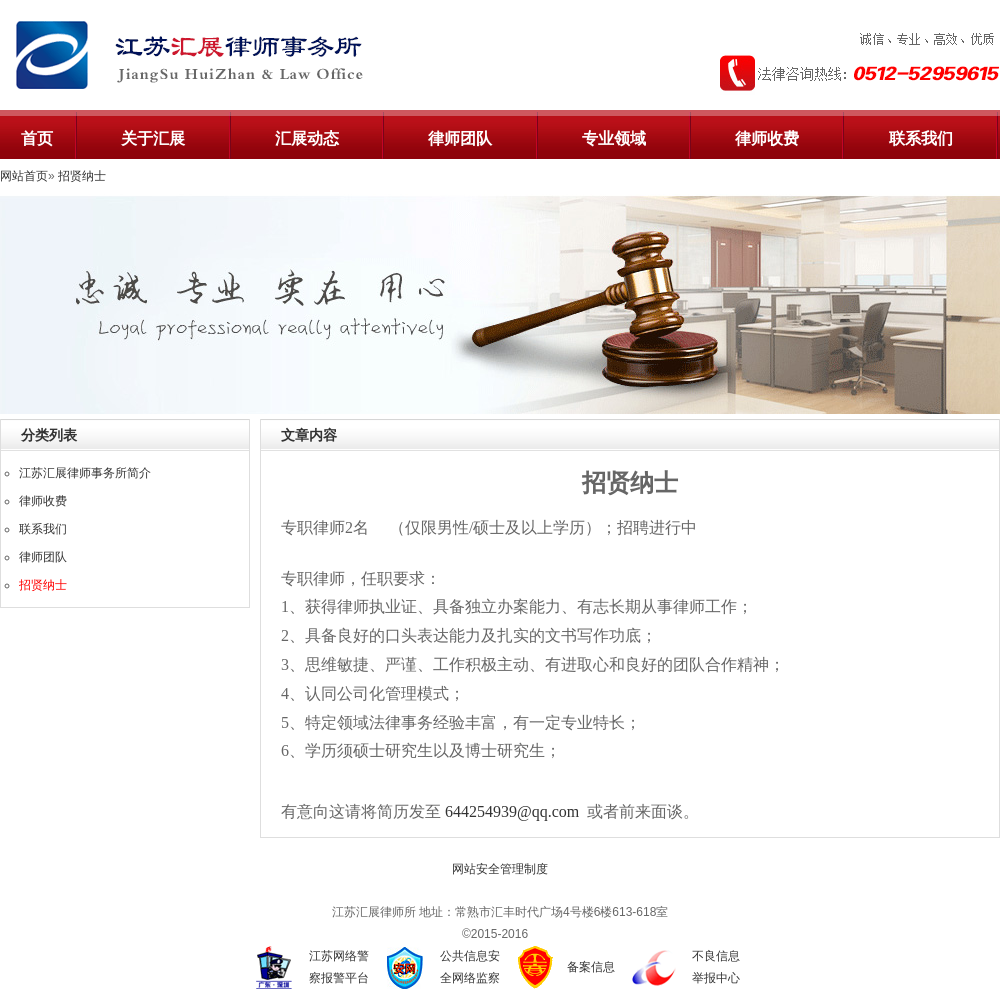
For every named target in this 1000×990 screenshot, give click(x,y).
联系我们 (921, 138)
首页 (37, 138)
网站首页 (24, 176)
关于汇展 (153, 138)
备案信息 (591, 967)
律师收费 (767, 138)
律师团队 (460, 138)
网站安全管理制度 (500, 869)
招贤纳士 (82, 176)
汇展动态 (307, 138)
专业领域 (614, 138)
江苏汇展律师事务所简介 (85, 473)
